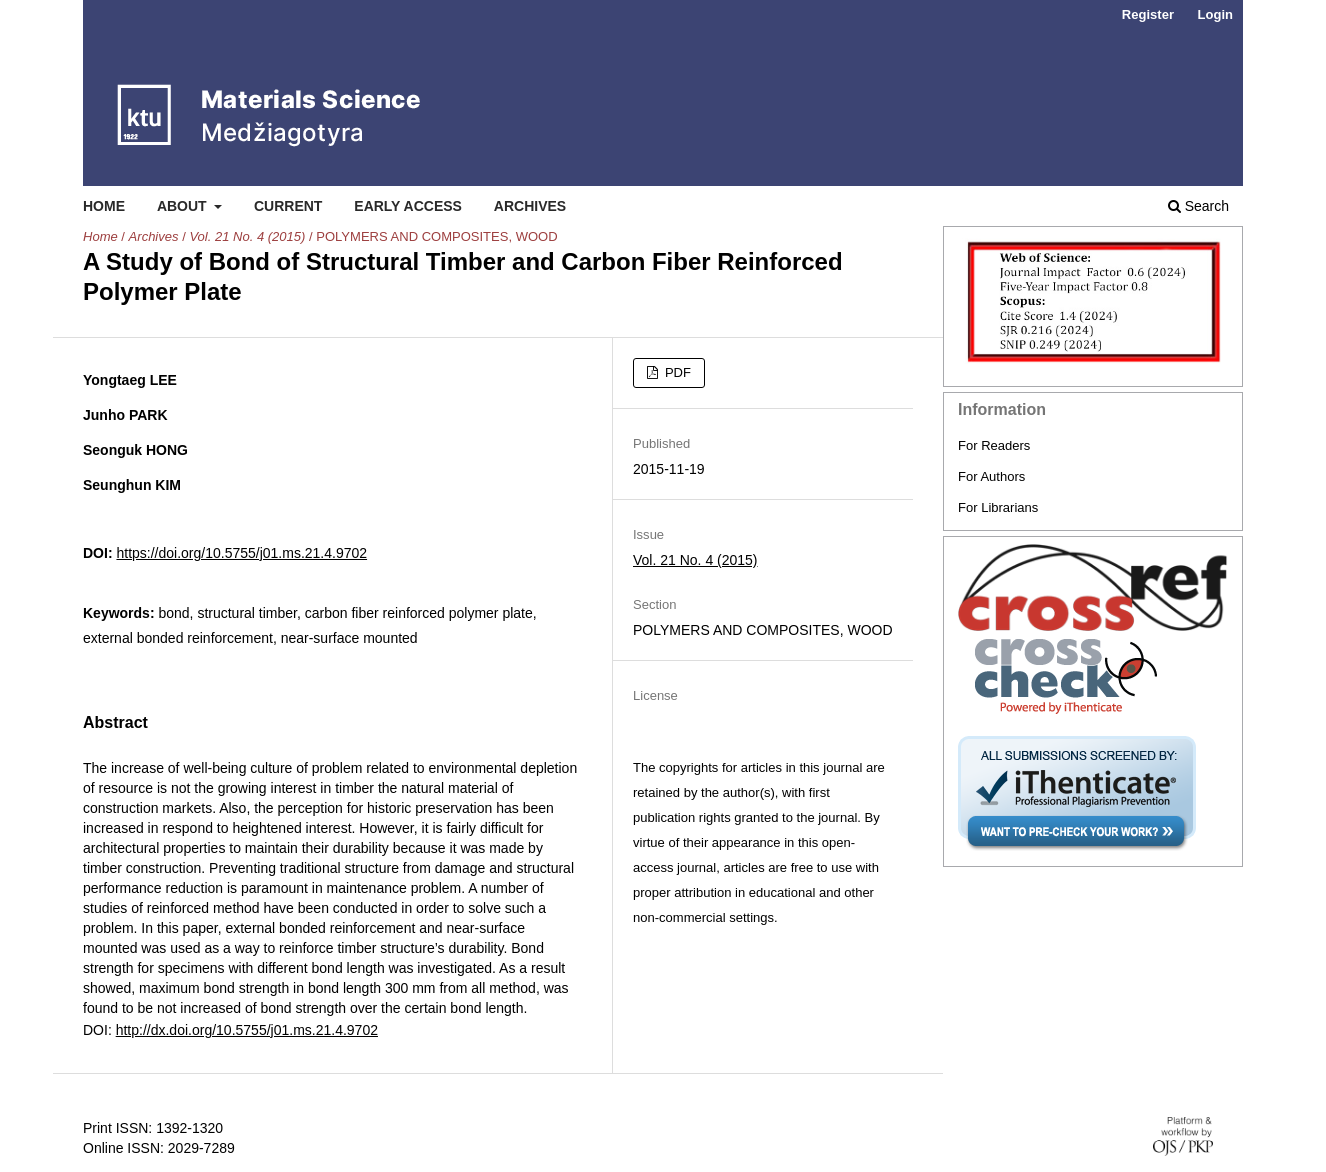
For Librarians (998, 507)
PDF (676, 372)
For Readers (994, 445)
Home (104, 206)
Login (1215, 14)
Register (1148, 14)
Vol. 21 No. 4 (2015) (247, 236)
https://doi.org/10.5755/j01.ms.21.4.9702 (241, 553)
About (184, 206)
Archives (530, 206)
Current (288, 206)
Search (1198, 206)
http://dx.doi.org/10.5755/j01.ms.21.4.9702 (247, 1030)
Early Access (408, 206)
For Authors (991, 476)
